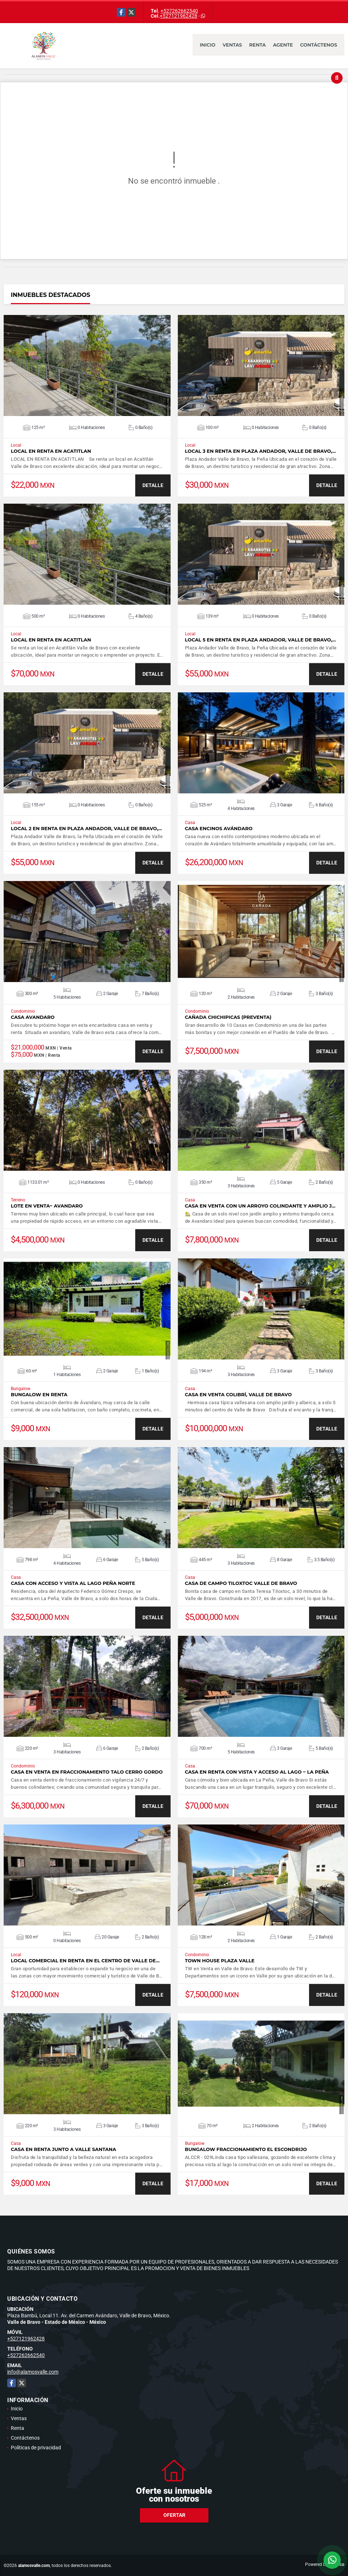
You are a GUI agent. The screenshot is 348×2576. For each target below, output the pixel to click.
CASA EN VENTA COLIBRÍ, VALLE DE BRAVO (238, 1394)
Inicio (207, 45)
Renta (257, 45)
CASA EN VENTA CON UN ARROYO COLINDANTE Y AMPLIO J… (260, 1206)
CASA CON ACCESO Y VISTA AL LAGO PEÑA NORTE (73, 1583)
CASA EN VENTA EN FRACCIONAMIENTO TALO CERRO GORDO (87, 1772)
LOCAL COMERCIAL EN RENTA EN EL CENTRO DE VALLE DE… (85, 1960)
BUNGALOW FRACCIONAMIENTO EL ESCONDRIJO (246, 2149)
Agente (283, 45)
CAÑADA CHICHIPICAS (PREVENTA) (228, 1017)
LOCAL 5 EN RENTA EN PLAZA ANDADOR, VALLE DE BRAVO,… (260, 640)
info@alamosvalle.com (32, 2372)
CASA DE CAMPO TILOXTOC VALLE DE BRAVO (241, 1583)
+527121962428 (178, 16)
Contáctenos (318, 45)
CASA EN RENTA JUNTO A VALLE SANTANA (63, 2149)
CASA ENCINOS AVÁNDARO (219, 828)
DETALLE (152, 485)
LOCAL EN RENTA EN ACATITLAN (51, 451)
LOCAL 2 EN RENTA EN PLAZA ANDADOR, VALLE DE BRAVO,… (86, 828)
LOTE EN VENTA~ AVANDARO (47, 1206)
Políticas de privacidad (36, 2447)
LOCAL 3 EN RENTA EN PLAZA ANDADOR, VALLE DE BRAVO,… (260, 451)
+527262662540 (179, 11)
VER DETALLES (87, 365)
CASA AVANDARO (32, 1017)
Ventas (232, 45)
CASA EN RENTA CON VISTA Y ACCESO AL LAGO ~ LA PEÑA (257, 1772)
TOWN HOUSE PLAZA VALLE (220, 1960)
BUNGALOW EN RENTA (39, 1394)
